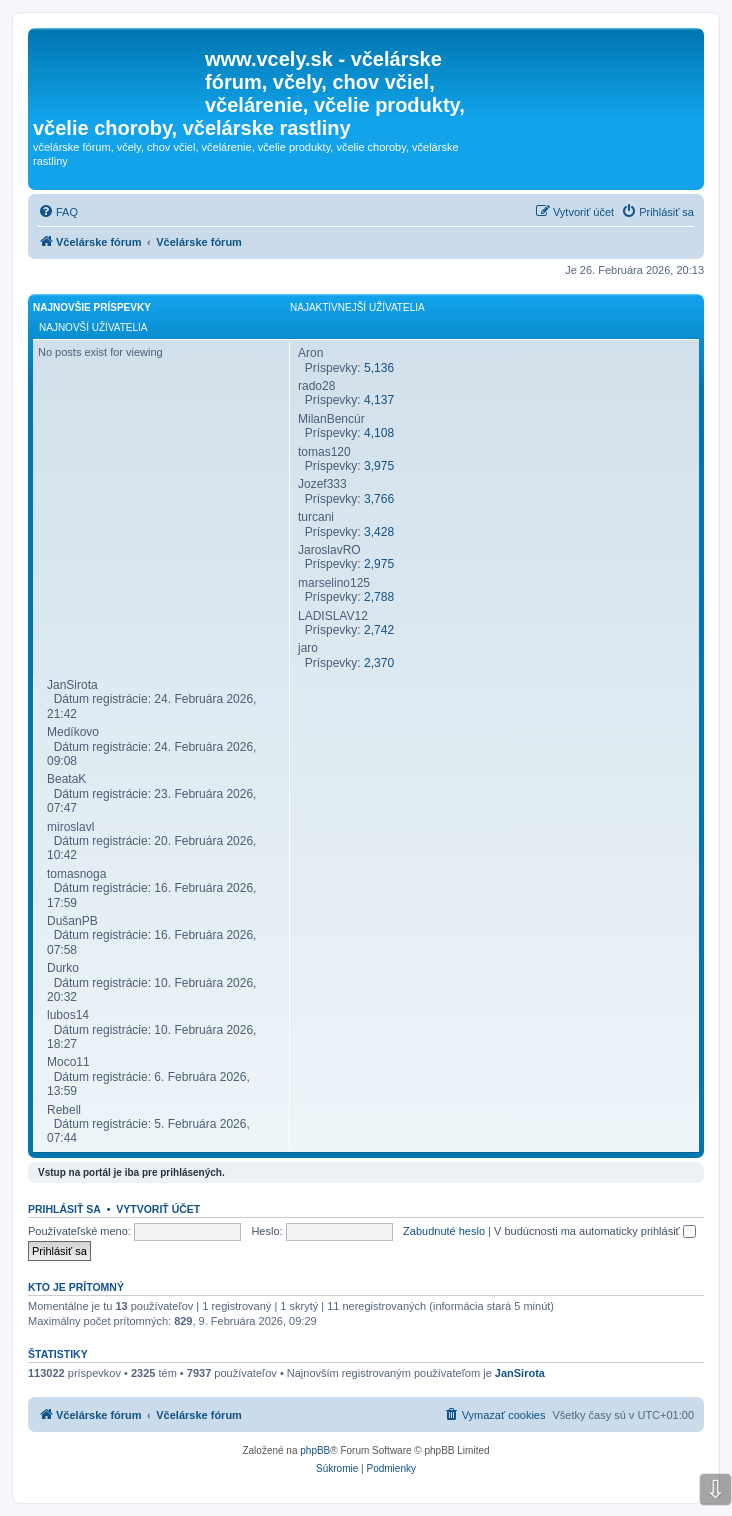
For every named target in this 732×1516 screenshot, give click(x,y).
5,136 (379, 368)
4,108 (379, 433)
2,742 (379, 630)
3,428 (379, 532)
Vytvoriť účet (158, 1209)
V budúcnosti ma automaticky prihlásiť (595, 1231)
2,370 (379, 663)
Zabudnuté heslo (444, 1231)
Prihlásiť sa (64, 1209)
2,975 (379, 564)
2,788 (379, 597)
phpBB (315, 1450)
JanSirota (520, 1373)
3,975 (379, 466)
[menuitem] (58, 212)
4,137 (379, 400)
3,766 (379, 499)
